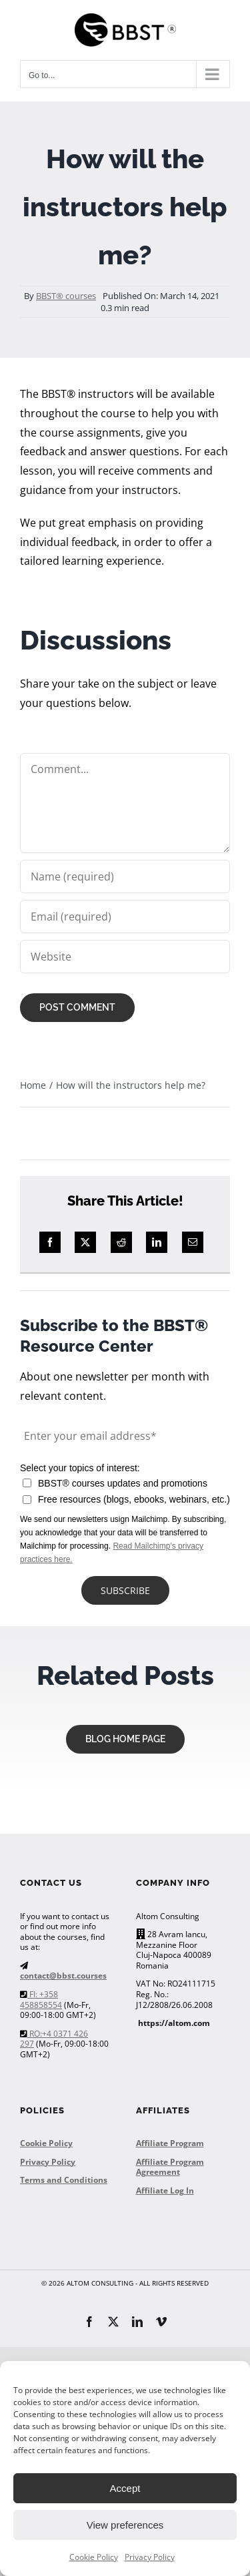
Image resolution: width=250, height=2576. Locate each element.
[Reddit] (121, 1242)
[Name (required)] (125, 876)
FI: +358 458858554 (41, 2000)
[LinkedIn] (157, 1242)
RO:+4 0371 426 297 (54, 2039)
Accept (125, 2488)
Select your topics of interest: (80, 1468)
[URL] (125, 956)
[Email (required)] (125, 916)
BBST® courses (66, 296)
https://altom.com (174, 2023)
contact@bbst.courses (63, 1975)
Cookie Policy (93, 2557)
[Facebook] (50, 1242)
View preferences (125, 2525)
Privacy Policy (150, 2557)
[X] (85, 1242)
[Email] (193, 1242)
